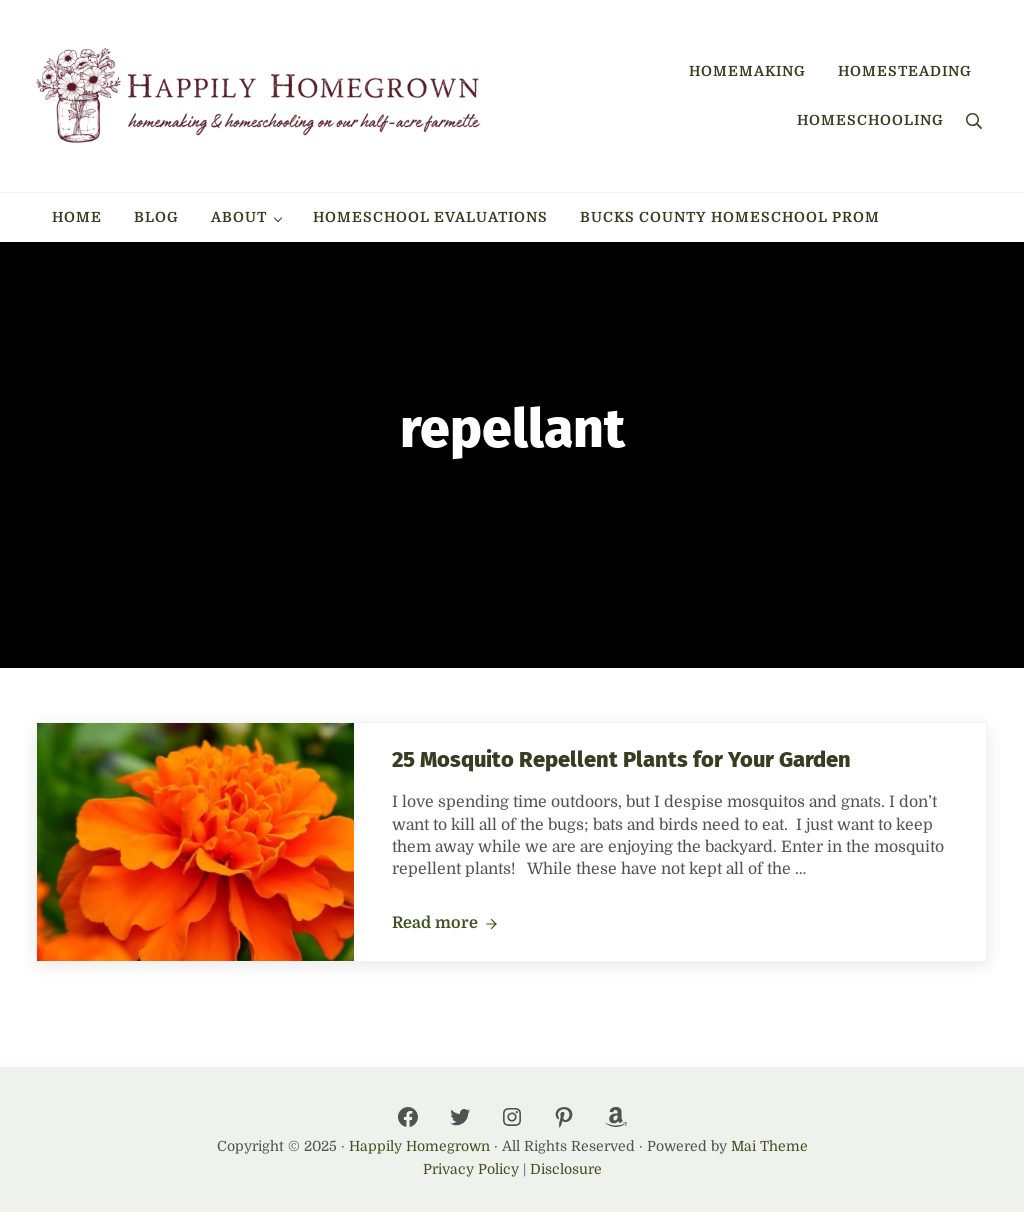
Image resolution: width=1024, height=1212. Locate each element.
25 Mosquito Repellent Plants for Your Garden (621, 760)
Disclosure (566, 1169)
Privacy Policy (471, 1169)
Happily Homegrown (419, 1146)
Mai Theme (769, 1146)
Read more (445, 924)
